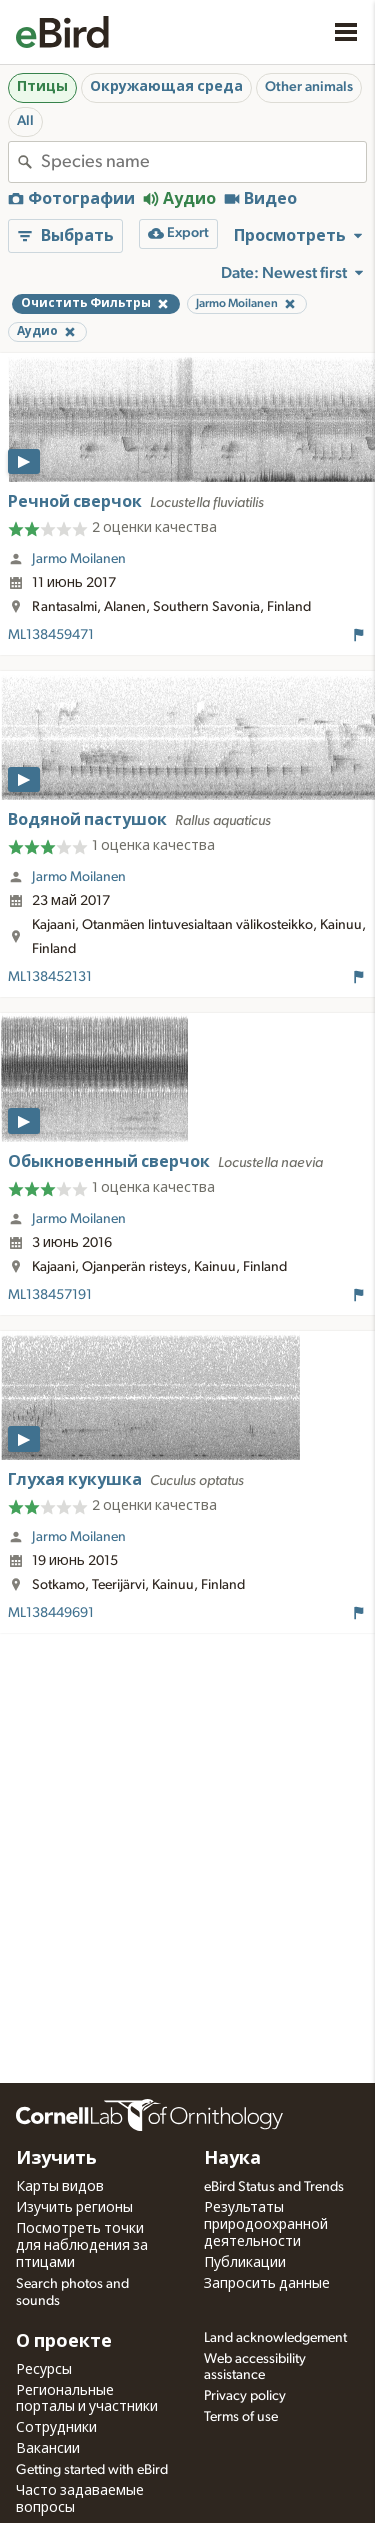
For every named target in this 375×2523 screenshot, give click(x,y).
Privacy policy (245, 2396)
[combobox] (203, 162)
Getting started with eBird (92, 2470)
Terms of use (241, 2417)
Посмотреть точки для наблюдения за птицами (82, 2246)
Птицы (42, 87)
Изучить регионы (74, 2208)
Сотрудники (56, 2428)
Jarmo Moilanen (79, 559)
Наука (232, 2159)
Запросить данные (267, 2284)
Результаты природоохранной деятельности (266, 2225)
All (25, 121)
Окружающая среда (166, 87)
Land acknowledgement (275, 2338)
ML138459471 (51, 635)
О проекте (64, 2342)
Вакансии (48, 2449)
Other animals (309, 87)
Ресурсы (44, 2370)
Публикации (245, 2263)
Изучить (56, 2159)
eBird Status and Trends (274, 2187)
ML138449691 (51, 1613)
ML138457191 (50, 1295)
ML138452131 (50, 977)
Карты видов (60, 2187)
